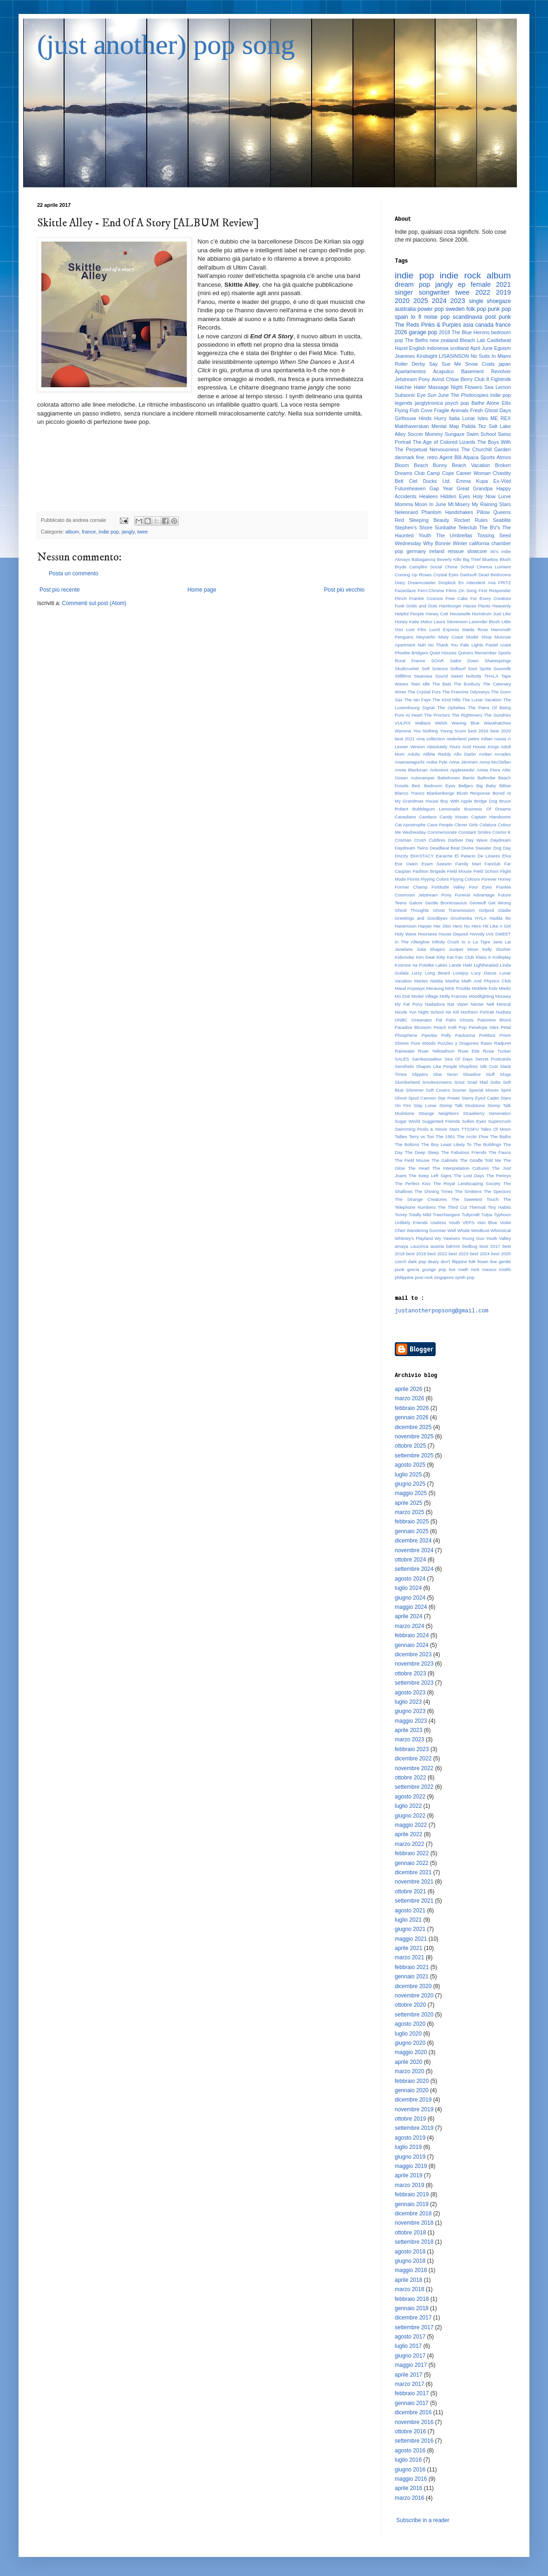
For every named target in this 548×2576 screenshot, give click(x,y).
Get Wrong (499, 902)
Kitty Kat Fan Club (455, 957)
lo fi (416, 317)
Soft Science (435, 668)
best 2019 (416, 1253)
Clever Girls (466, 824)
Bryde (400, 566)
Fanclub (493, 863)
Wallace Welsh (431, 722)
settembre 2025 (414, 1455)
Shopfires (468, 1066)
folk (472, 1261)
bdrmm (453, 1246)
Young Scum (453, 730)
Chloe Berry (459, 379)
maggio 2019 (411, 2166)
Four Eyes (480, 886)
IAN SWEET (498, 933)
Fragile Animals (451, 410)
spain (401, 317)
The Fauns (500, 1152)
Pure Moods (423, 1043)
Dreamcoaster (422, 582)
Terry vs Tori (421, 1136)
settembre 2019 (414, 2128)
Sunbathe (445, 527)
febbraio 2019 (412, 2194)
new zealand (444, 340)
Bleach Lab (472, 340)
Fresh (476, 410)
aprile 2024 (408, 1616)
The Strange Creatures (421, 1199)
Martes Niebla (428, 980)
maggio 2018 (411, 2270)
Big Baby (486, 785)
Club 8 (481, 379)
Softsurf (457, 668)
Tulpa (486, 1214)
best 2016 (478, 730)
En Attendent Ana (477, 582)
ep (461, 284)
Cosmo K (501, 832)
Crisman (403, 840)
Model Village (424, 996)
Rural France (410, 660)
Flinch (401, 598)
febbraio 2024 (412, 1635)
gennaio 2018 (412, 2308)
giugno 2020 (410, 2043)
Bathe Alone (485, 403)
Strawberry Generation (487, 1113)
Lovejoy (460, 972)
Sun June (438, 395)
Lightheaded (486, 965)
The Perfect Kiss (413, 1183)
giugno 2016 (410, 2469)
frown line (487, 1261)
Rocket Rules (471, 520)
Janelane (404, 949)
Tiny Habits (499, 1207)
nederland (457, 738)
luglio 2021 (408, 1920)
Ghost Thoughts (412, 910)
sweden (454, 309)
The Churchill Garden (486, 449)
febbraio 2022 (412, 1853)
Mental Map (445, 426)
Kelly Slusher (496, 949)
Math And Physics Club (486, 980)
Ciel (413, 481)
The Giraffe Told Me (480, 1160)
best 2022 (437, 1253)
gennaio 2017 (412, 2403)
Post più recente (59, 589)
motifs (505, 1269)
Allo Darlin (465, 754)
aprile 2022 (408, 1834)
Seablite (502, 520)
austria (437, 1246)
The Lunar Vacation (482, 699)
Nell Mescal (498, 1004)
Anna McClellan (495, 761)
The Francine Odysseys (465, 691)
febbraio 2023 (412, 1749)
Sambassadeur (427, 1058)
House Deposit (453, 933)
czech (400, 1261)
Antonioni (439, 769)
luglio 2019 (408, 2147)
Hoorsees (427, 933)
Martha (452, 980)
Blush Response (473, 793)
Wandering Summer (426, 1230)
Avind (437, 379)
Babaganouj (423, 559)
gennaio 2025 (412, 1531)
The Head (418, 1168)
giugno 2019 (410, 2157)
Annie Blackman (411, 769)
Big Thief (472, 559)
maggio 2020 (411, 2052)
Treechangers (446, 1214)
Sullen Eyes (474, 1121)
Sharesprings (497, 660)
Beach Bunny (430, 465)
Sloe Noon (445, 1074)
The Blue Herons (470, 332)
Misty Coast (450, 636)
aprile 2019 (408, 2175)
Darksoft (468, 574)
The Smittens (468, 1191)
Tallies (401, 1136)
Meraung (435, 988)
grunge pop (434, 1269)
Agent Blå (450, 457)
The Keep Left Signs (430, 1175)
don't (445, 1261)
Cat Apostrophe (410, 824)
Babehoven (448, 777)
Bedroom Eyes (439, 785)
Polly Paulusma (458, 1035)
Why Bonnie (437, 543)
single (476, 301)
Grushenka (461, 918)
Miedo (505, 988)
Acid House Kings (480, 746)
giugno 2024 (410, 1597)
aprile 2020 (408, 2062)
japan (505, 364)
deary (433, 1261)
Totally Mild (420, 1214)
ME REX (500, 418)
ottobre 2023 (410, 1673)
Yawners (451, 1238)
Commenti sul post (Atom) (94, 603)
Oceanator (421, 1019)
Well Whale (458, 1230)
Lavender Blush (484, 621)
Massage (438, 387)
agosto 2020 (410, 2024)
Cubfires (437, 840)
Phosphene (406, 1035)
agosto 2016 (410, 2450)
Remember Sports (493, 652)
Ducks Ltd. (437, 481)
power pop (431, 309)
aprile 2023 (408, 1730)
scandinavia (467, 317)
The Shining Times (434, 1191)
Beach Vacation (471, 465)
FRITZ (504, 582)
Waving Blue (465, 722)
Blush (505, 559)
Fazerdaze (405, 590)
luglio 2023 (408, 1702)
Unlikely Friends (411, 1222)
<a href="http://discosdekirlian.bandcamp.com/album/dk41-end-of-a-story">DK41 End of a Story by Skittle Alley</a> (202, 463)
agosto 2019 (410, 2138)
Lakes (442, 965)
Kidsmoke (404, 957)
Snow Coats (480, 364)
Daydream (500, 840)
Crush (420, 840)
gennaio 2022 (412, 1863)
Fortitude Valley (448, 886)
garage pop (423, 332)
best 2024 (480, 1253)
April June (481, 348)
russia (500, 738)
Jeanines (405, 356)
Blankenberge (440, 793)
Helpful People (409, 613)
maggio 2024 (411, 1607)
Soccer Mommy (425, 434)
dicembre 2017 (413, 2317)
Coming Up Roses (413, 574)
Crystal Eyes (446, 574)
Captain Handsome (491, 816)
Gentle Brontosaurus (446, 902)
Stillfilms (403, 676)
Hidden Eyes (455, 496)
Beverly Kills (449, 559)
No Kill (452, 1012)
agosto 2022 (410, 1796)
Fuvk (399, 605)
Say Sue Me (445, 364)
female (481, 284)
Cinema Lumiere (493, 566)
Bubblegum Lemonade (436, 808)
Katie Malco (420, 621)
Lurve (504, 496)
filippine (459, 1261)
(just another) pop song (166, 44)
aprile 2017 (408, 2375)
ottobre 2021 (410, 1891)
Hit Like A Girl (497, 926)
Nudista (503, 1012)
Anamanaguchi (409, 761)
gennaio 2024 (412, 1645)
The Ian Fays (417, 699)
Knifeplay (502, 957)
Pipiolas (429, 1035)
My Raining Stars (491, 504)
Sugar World (407, 1121)
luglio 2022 (408, 1806)
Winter (460, 543)
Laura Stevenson (451, 621)
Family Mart (468, 863)
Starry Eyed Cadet (480, 1097)
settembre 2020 (414, 2014)
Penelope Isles (484, 1027)
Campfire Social (425, 566)
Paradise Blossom (413, 1027)
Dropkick (447, 582)
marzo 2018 (409, 2289)
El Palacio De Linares (477, 855)
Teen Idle (420, 683)
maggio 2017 (411, 2365)
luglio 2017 (408, 2346)
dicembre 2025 (413, 1427)
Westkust (480, 1230)
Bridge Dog (485, 801)
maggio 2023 (411, 1721)
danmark (404, 457)
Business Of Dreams (487, 808)
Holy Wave (406, 933)
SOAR (437, 660)
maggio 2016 (411, 2479)
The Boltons (407, 1144)
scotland (459, 348)
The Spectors (497, 1191)
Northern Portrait (477, 1012)
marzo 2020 (409, 2071)
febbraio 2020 (412, 2081)
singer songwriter (422, 292)
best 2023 (459, 1253)
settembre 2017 (414, 2327)
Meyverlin (425, 636)
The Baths (500, 1136)
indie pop (108, 531)
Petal (506, 1027)
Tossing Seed (494, 535)
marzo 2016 (409, 2498)
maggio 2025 (411, 1493)
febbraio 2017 (412, 2393)
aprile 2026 (408, 1389)
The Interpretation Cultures (460, 1168)
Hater (420, 387)
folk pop (476, 309)
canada (484, 325)
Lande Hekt (460, 965)
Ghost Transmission (454, 910)
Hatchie (403, 387)
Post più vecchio (344, 589)
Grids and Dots (421, 605)
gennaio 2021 (412, 1976)
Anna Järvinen (463, 761)
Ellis (506, 403)
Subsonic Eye (410, 395)
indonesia (438, 348)
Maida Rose (475, 629)
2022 (482, 292)
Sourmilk (502, 668)
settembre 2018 (414, 2242)
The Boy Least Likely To (446, 1144)
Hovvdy (477, 933)
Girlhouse (405, 418)
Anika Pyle (436, 761)
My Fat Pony (409, 1004)
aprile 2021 (408, 1948)
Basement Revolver (486, 371)
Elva (506, 855)
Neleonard (406, 512)
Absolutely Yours (443, 746)
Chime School (459, 566)
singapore (444, 1277)
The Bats (441, 683)
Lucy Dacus (483, 972)
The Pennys (498, 1175)
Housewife (460, 613)
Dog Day (502, 847)
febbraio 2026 (412, 1408)
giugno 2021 (410, 1929)
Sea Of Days (458, 1058)
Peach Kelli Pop (449, 1027)
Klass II (483, 957)
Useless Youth (445, 1222)
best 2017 (490, 1246)
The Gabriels (444, 1160)
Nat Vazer (457, 1004)
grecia (413, 1269)
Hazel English (410, 348)
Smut (459, 1082)
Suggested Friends (441, 1121)
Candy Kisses (453, 816)
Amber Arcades (495, 754)
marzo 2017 (409, 2384)
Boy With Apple (456, 801)
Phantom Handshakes (447, 512)
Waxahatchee (497, 722)
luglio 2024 (408, 1588)
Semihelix (404, 1066)
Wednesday (408, 543)
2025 (420, 300)
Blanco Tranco (409, 793)
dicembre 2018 (413, 2213)
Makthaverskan (412, 426)
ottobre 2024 (410, 1559)
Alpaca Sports (479, 457)
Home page (202, 589)
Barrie (469, 777)
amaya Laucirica (411, 1246)
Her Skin (442, 926)
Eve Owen (406, 863)
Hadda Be (500, 918)
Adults (414, 754)
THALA (491, 676)
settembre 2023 (414, 1683)
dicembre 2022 (413, 1758)
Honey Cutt (436, 613)
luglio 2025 (408, 1474)
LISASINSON (454, 356)
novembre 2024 (414, 1550)
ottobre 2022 (410, 1777)
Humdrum (481, 613)
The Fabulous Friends (463, 1152)
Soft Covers (438, 1090)
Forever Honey (496, 879)
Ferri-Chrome (431, 590)
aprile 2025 (408, 1503)
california (479, 543)
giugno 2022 (410, 1815)
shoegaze (499, 301)
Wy (438, 1238)
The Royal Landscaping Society (467, 1183)
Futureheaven (410, 488)
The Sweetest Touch (474, 1199)
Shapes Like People (436, 1066)
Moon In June (430, 504)
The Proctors (437, 715)
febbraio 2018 (412, 2299)
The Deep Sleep (422, 1152)
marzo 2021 (409, 1957)
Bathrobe (486, 777)
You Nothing (425, 730)
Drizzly (401, 855)
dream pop (412, 284)
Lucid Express (444, 629)
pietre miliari (480, 738)
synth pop (465, 1277)
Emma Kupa (472, 481)
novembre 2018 (414, 2223)
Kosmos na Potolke (414, 965)
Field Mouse (459, 871)
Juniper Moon (464, 949)
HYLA (481, 918)
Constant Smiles (474, 832)
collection (435, 738)
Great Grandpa (474, 488)
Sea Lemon (497, 387)
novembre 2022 (414, 1768)
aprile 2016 (408, 2488)
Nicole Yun (406, 1012)
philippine (404, 1277)
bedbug (470, 1246)
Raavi (486, 1043)
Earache (444, 855)
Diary (400, 582)
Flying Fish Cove (413, 410)
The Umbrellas (454, 535)
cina (421, 738)
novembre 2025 (414, 1436)
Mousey (503, 996)
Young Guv (473, 1238)
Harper (425, 926)
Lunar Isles (475, 418)
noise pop (437, 317)
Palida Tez (474, 426)
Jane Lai (502, 941)
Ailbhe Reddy (437, 754)
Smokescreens (436, 1082)
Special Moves (483, 1090)
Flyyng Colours (465, 879)
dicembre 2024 (413, 1540)
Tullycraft (471, 1214)
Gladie (504, 910)
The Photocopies (469, 395)
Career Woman (473, 473)
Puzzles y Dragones (457, 1043)
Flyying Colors (435, 879)
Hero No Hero (467, 926)
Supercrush (499, 1121)
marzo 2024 (409, 1626)
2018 (444, 332)
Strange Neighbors (438, 1113)
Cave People (440, 824)
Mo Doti (402, 996)
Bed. (416, 785)
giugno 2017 (410, 2355)
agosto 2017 (410, 2336)
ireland (436, 551)
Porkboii (487, 1035)
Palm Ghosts (460, 1019)
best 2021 (405, 738)
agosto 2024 (410, 1578)
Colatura (487, 824)
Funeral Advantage (475, 894)
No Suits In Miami (490, 356)
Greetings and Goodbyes (421, 918)
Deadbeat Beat (445, 847)
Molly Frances (453, 996)
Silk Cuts (489, 1066)
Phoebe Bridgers (411, 652)
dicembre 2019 (413, 2099)
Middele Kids (484, 988)
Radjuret (502, 1043)
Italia (454, 418)
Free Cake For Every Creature (478, 598)
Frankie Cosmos (426, 598)
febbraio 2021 (412, 1967)
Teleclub (467, 527)
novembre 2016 (414, 2422)
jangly (128, 531)
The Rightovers (466, 715)
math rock (468, 1269)
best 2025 (501, 1253)
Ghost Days (497, 410)
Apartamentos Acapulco (424, 371)
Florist (413, 879)
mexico (489, 1269)
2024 (439, 300)
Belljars (465, 785)
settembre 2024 (414, 1569)
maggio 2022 (411, 1825)
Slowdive (472, 1074)
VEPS (469, 1222)
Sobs (495, 1082)
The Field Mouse (412, 1160)
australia (405, 309)
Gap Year (441, 488)
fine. (420, 457)
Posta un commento (73, 573)
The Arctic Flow (473, 1136)
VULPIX (403, 722)
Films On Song (461, 590)
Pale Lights (471, 644)
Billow (505, 785)
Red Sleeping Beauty (422, 520)
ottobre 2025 (410, 1446)
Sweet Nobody (465, 676)
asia (468, 325)
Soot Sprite (479, 668)
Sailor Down (464, 660)
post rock (424, 1277)
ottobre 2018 (410, 2232)
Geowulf (478, 902)
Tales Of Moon (496, 1129)
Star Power (448, 1097)
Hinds (425, 418)
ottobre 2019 (410, 2118)
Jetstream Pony (412, 379)
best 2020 (500, 730)
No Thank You (443, 644)
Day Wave (477, 840)
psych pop (457, 403)
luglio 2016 (408, 2460)
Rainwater (405, 1051)
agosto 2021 (410, 1910)
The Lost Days (469, 1175)
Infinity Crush (445, 941)
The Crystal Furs (424, 691)
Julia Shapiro (431, 949)
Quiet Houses (443, 652)
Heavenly (501, 605)
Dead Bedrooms (494, 574)
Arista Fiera (488, 769)
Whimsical (500, 1230)
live (452, 1269)
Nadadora (434, 1004)
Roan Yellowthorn (436, 1051)
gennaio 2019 (412, 2204)
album (72, 531)
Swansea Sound (431, 676)
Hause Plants (476, 605)
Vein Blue (487, 1222)
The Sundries (497, 715)
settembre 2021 (414, 1900)
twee (142, 531)
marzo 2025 (409, 1512)
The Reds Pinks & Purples (428, 325)
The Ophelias (451, 707)
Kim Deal (425, 957)
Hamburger (450, 605)
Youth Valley (498, 1238)
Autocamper (423, 777)
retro (432, 457)
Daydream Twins (411, 847)
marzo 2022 (409, 1844)
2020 (402, 300)
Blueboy (490, 559)
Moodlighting (481, 996)
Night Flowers (467, 387)
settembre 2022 (414, 1787)
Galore (416, 902)
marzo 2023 (409, 1739)
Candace (428, 816)
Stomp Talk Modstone (462, 1105)
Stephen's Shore (413, 527)
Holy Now (484, 496)
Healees (428, 496)
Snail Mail (477, 1082)
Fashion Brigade (429, 871)
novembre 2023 (414, 1663)
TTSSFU (470, 1129)
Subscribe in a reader (422, 2520)
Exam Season (436, 863)
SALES (402, 1058)
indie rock (460, 275)
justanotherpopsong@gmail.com (442, 1311)
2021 (503, 284)
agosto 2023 (410, 1692)
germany (416, 551)
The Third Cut (452, 1207)
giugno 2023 (410, 1711)
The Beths (416, 340)
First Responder (494, 590)
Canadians (405, 816)
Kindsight (427, 356)
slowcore (477, 551)
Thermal (477, 1207)
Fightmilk (501, 379)
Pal (439, 1019)
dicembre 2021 (413, 1872)
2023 (457, 300)
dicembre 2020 (413, 1986)
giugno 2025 (410, 1484)
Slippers (420, 1074)
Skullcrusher (407, 668)
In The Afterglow (412, 941)
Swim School (481, 434)
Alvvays (402, 559)
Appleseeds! (462, 769)
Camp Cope (440, 473)
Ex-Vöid (502, 481)
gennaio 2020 (412, 2090)
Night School (431, 1012)
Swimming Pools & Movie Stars (427, 1129)
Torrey (401, 1214)
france (89, 531)
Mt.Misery (459, 504)
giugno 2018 (410, 2261)
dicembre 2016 (413, 2412)
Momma (404, 504)
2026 (401, 332)
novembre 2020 (414, 1995)
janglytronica (429, 403)
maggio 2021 (411, 1939)
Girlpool (486, 910)
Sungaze (455, 434)
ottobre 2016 (410, 2431)
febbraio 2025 (412, 1521)
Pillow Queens (493, 512)
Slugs (505, 1074)
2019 (503, 292)
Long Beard (437, 972)
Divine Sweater (476, 847)
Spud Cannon (422, 1097)
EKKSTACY (421, 855)
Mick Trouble (457, 988)
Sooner (459, 1090)
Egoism (502, 348)
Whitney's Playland (414, 1238)
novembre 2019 (414, 2109)
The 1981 (445, 1136)
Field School (485, 871)
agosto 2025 (410, 1465)
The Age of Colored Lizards (444, 442)
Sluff (490, 1074)
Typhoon (502, 1214)
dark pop (417, 1261)
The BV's (489, 527)
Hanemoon (406, 926)
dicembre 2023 (413, 1654)
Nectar (477, 1004)
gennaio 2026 (412, 1417)
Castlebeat (499, 340)
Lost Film (416, 629)
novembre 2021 (414, 1881)
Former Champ (411, 886)
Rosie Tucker (497, 1051)
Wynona (403, 730)
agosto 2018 (410, 2251)
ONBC (401, 1019)
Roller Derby (410, 364)
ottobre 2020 (410, 2005)
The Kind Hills (446, 699)
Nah (422, 644)
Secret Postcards (493, 1058)
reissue (456, 551)
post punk (498, 317)
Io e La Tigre (476, 941)
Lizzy (416, 972)
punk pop (499, 309)
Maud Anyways (410, 988)
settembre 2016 (414, 2441)
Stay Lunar (425, 1105)
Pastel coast (498, 644)
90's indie (500, 551)
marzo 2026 (409, 1398)
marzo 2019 (409, 2185)
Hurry (440, 418)
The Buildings (487, 1144)
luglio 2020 (408, 2033)
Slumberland (407, 1082)
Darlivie (455, 840)
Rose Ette (468, 1051)
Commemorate (442, 832)
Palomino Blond (494, 1019)
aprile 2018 (408, 2280)
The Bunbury (467, 683)
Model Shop (479, 636)
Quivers (465, 652)
